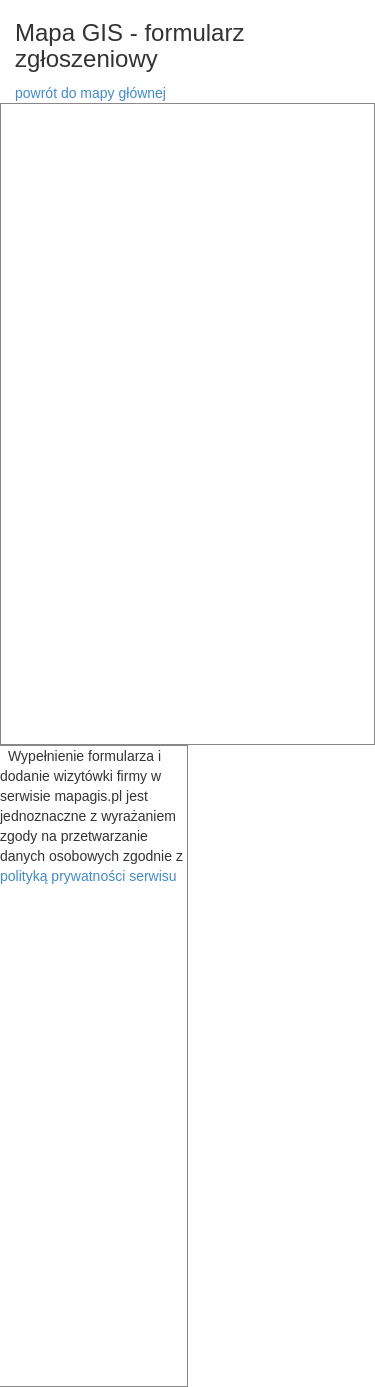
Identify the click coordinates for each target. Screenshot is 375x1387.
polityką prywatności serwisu (88, 876)
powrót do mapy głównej (90, 93)
